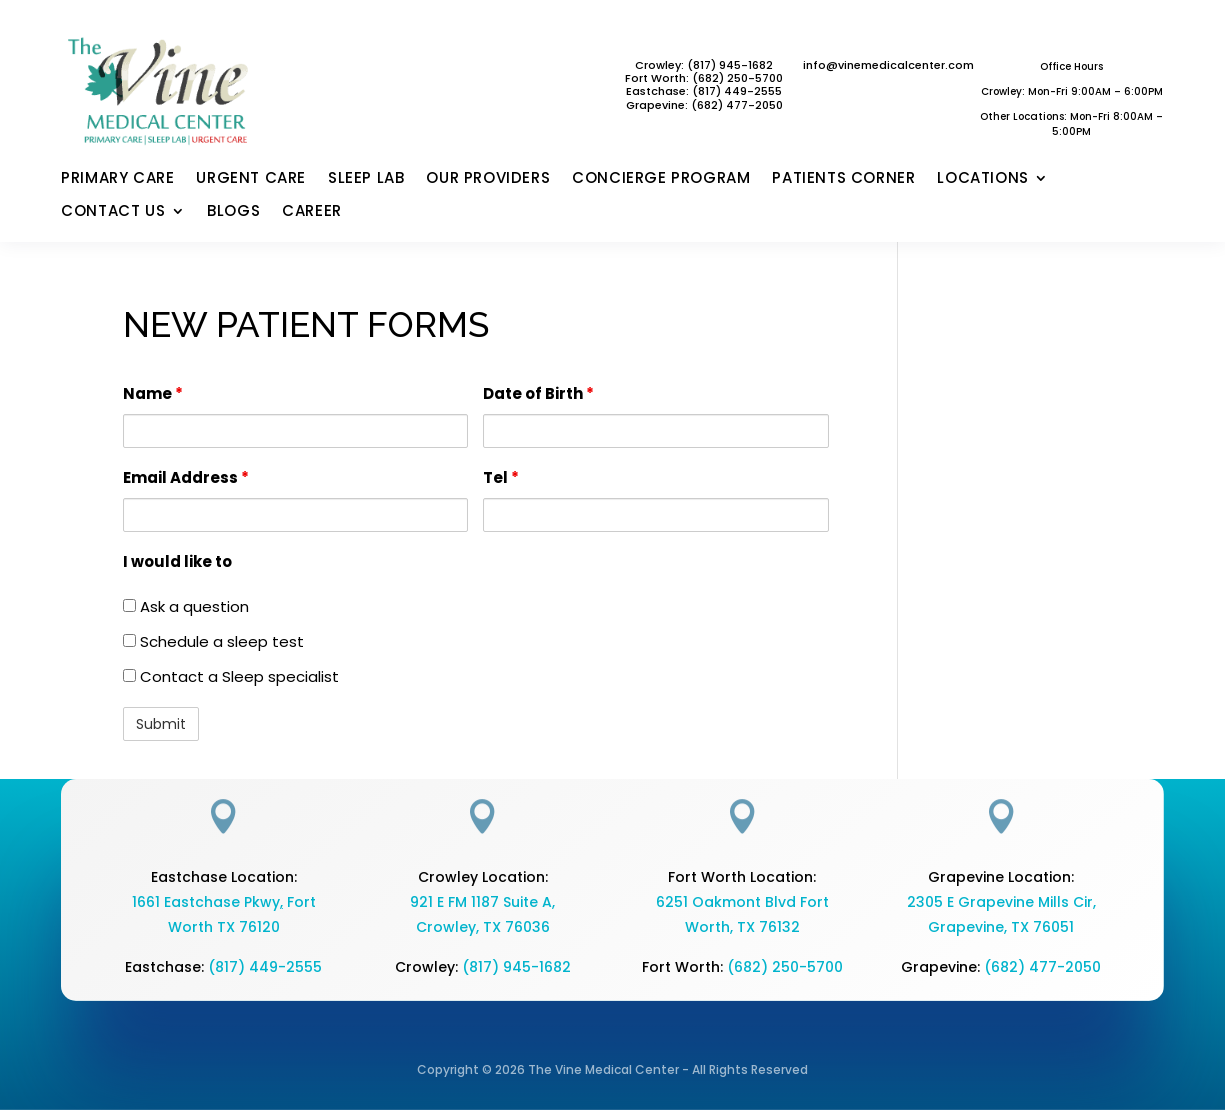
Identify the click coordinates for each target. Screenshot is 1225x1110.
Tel (501, 477)
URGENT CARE (251, 179)
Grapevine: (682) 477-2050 (704, 105)
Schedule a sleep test (213, 641)
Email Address (186, 477)
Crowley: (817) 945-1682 (704, 65)
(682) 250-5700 (785, 967)
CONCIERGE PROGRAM (661, 179)
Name (153, 393)
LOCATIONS (982, 179)
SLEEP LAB (366, 179)
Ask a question (186, 606)
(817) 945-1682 (516, 967)
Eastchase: (659, 91)
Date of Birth (538, 393)
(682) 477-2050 (1042, 967)
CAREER (312, 212)
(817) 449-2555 (737, 91)
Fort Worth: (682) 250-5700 (704, 78)
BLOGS (233, 212)
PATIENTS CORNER (843, 179)
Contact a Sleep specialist (231, 676)
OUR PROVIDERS (488, 179)
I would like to (177, 561)
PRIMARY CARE (117, 179)
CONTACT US (113, 212)
